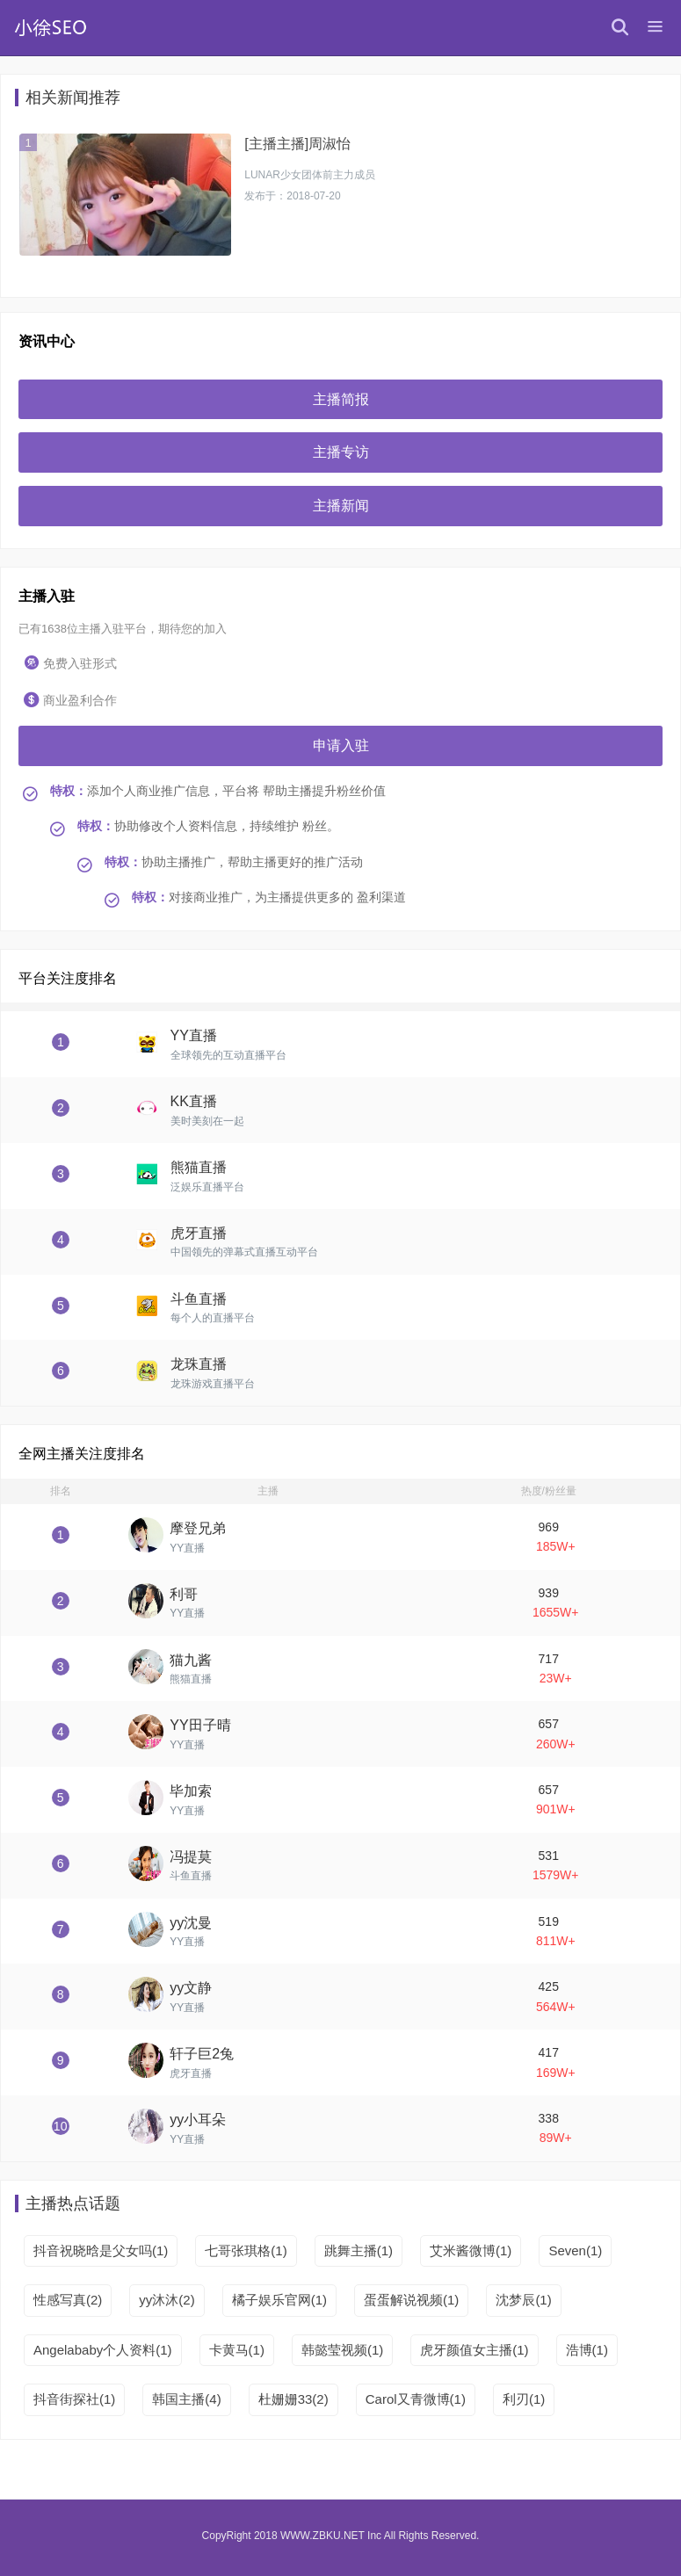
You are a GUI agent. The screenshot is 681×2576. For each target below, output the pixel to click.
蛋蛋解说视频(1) (411, 2299)
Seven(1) (575, 2250)
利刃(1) (524, 2398)
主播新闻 (341, 505)
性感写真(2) (67, 2299)
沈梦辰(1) (523, 2299)
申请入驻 (341, 745)
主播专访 (341, 452)
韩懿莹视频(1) (342, 2349)
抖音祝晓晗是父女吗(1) (100, 2250)
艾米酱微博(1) (470, 2250)
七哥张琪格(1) (245, 2250)
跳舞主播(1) (358, 2250)
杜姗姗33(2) (293, 2398)
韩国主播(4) (186, 2398)
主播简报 (341, 399)
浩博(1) (587, 2349)
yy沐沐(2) (166, 2299)
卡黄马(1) (236, 2349)
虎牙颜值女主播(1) (474, 2349)
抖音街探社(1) (74, 2398)
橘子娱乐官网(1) (279, 2299)
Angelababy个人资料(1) (102, 2349)
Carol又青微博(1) (416, 2398)
